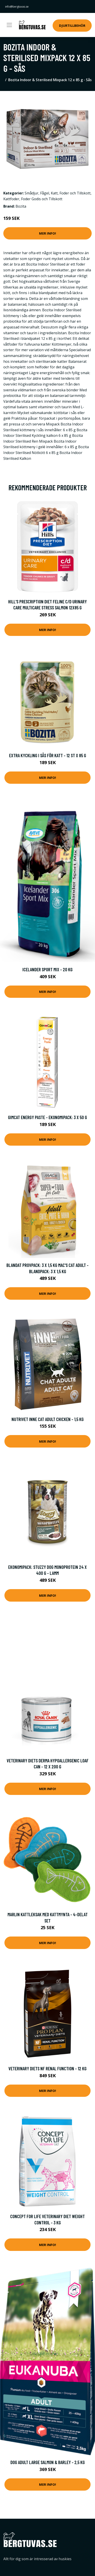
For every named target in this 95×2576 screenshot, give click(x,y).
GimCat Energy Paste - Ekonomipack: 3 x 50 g (47, 1117)
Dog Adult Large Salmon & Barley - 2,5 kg (47, 2462)
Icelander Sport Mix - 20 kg (47, 969)
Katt (54, 193)
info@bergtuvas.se (17, 6)
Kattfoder (11, 198)
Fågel (44, 193)
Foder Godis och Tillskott (41, 198)
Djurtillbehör (72, 25)
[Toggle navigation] (9, 25)
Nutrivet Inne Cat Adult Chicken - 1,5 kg (48, 1419)
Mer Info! (47, 233)
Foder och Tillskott (75, 193)
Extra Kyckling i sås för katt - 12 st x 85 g (47, 755)
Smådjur (31, 193)
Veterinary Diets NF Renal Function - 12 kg (47, 2068)
